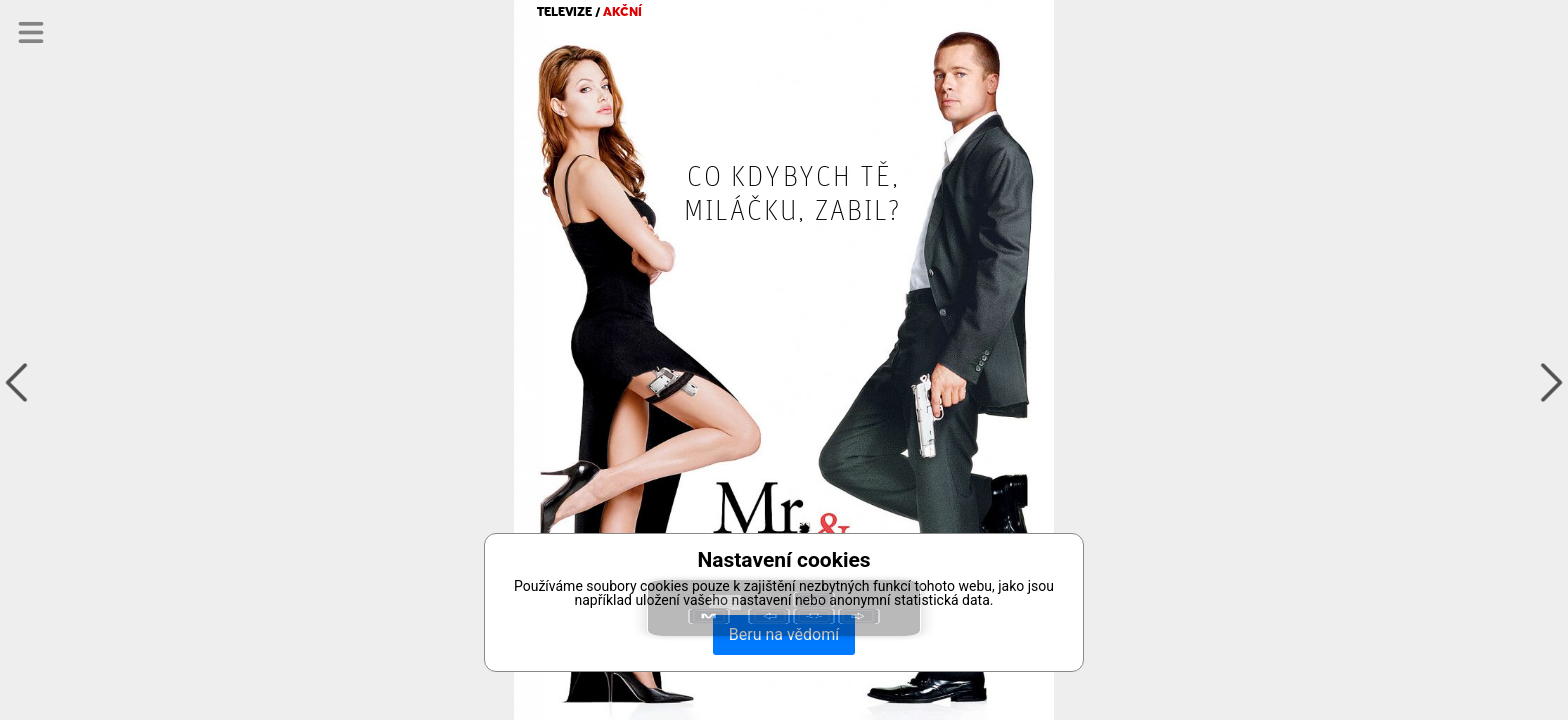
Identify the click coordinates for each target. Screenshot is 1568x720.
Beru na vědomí (784, 634)
